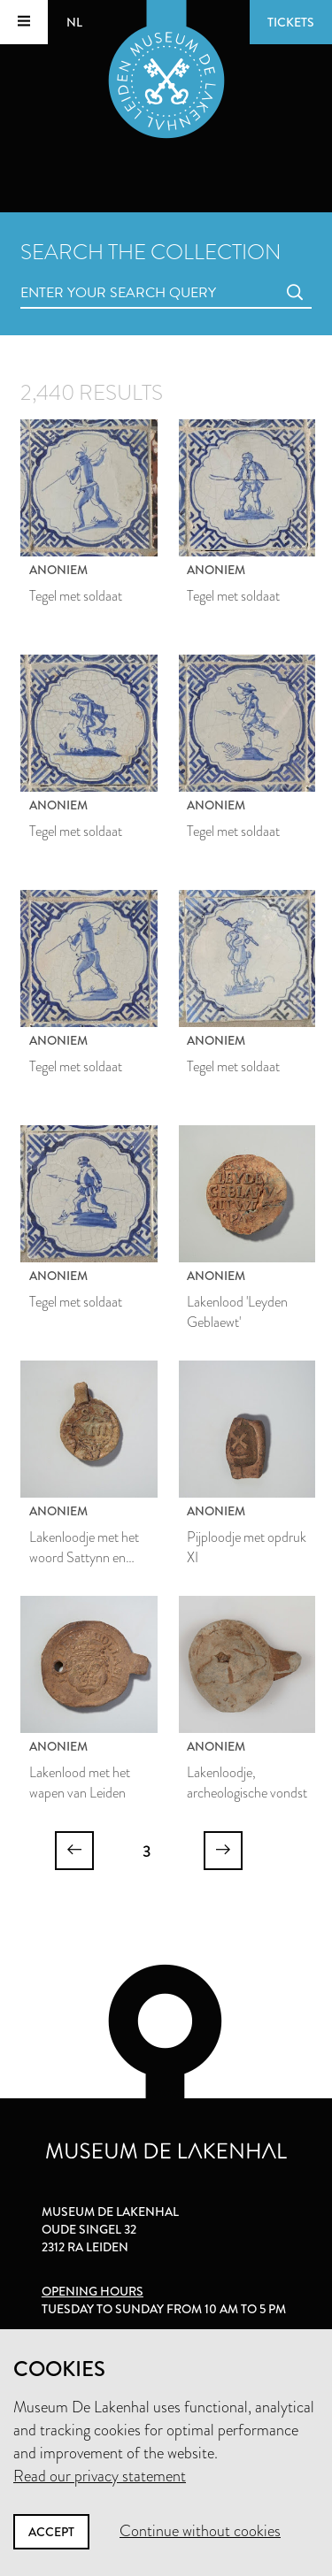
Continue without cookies (200, 2530)
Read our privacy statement (99, 2476)
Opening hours (92, 2291)
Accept (51, 2532)
